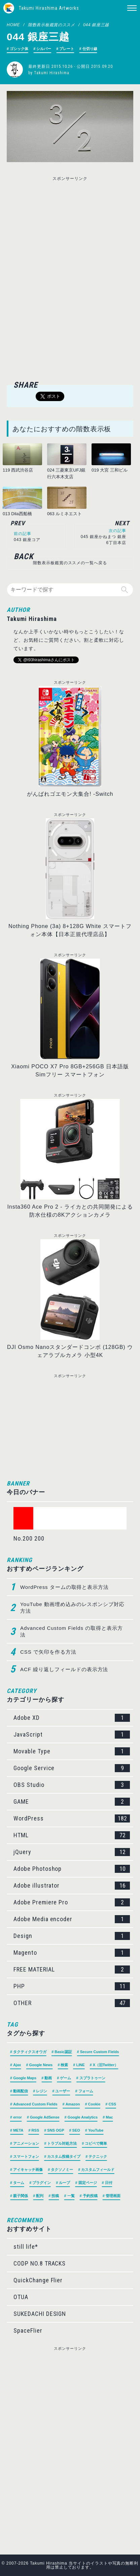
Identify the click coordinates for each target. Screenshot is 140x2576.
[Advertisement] (70, 230)
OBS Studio (71, 1785)
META (18, 2130)
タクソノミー (62, 2170)
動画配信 (20, 2091)
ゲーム (65, 2078)
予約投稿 (90, 2196)
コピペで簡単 (96, 2143)
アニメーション (26, 2143)
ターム (18, 2183)
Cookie (94, 2104)
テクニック (98, 2156)
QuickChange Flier (38, 2280)
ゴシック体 (19, 49)
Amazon (73, 2104)
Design (71, 1936)
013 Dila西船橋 (17, 513)
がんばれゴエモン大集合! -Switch (70, 794)
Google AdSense (45, 2117)
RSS (35, 2130)
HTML (71, 1835)
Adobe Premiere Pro (71, 1902)
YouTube (95, 2130)
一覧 (71, 2196)
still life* (25, 2246)
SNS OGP (55, 2130)
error (17, 2117)
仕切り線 (89, 49)
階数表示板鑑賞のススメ (51, 24)
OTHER (71, 2003)
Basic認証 (63, 2052)
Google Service (71, 1768)
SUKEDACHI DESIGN (39, 2313)
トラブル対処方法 (62, 2143)
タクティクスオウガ (29, 2052)
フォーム (85, 2091)
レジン (41, 2091)
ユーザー (62, 2091)
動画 (48, 2078)
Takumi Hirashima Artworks (49, 8)
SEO (76, 2130)
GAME (71, 1802)
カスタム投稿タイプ (63, 2156)
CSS (112, 2104)
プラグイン (41, 2183)
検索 (64, 2065)
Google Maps (24, 2078)
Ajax (17, 2065)
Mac (109, 2117)
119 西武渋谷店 (18, 470)
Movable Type (71, 1751)
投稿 (55, 2196)
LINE (80, 2065)
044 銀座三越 (96, 24)
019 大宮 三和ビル (110, 470)
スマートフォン (26, 2156)
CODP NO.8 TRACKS (39, 2263)
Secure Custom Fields (99, 2052)
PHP (71, 1986)
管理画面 (113, 2196)
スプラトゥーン (92, 2078)
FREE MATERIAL (71, 1969)
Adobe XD (71, 1718)
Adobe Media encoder (71, 1919)
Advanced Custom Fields (35, 2104)
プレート (66, 49)
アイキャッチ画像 (28, 2170)
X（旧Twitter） (105, 2065)
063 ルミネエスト (64, 513)
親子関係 (20, 2196)
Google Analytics (83, 2117)
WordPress (71, 1818)
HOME (13, 24)
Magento (71, 1953)
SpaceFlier (27, 2330)
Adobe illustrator (71, 1886)
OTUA (20, 2296)
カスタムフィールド (97, 2170)
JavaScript (71, 1735)
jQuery (71, 1852)
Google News (41, 2065)
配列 (39, 2196)
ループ (64, 2183)
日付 (108, 2183)
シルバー (43, 49)
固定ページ (87, 2183)
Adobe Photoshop (71, 1869)
